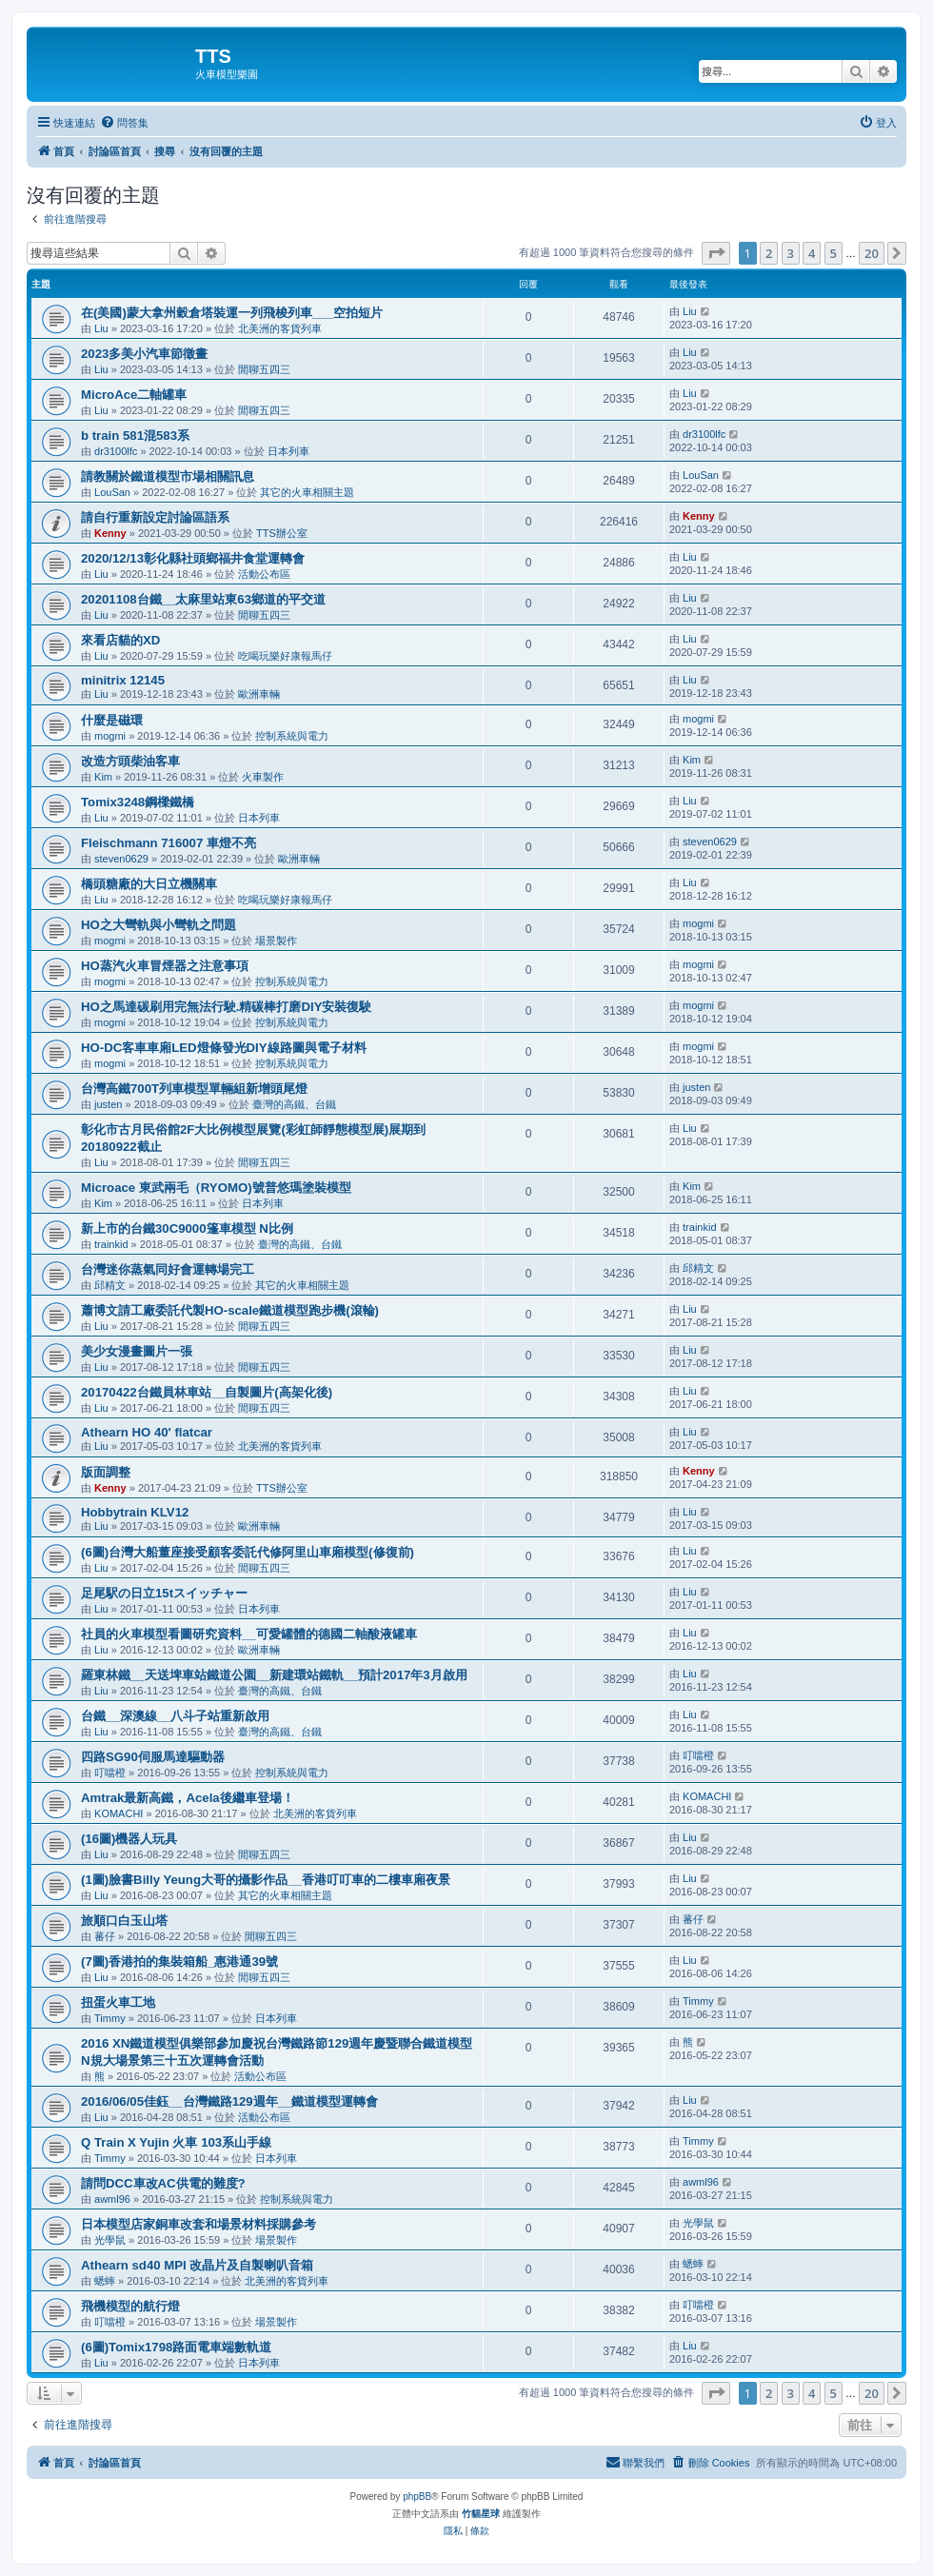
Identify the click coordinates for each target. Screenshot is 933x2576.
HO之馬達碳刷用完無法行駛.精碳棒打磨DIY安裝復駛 (226, 1007)
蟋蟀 (104, 2281)
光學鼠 (110, 2240)
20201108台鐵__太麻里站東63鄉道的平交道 (203, 599)
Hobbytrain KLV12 (135, 1512)
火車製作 (263, 777)
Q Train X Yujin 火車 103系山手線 (176, 2142)
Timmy (110, 2018)
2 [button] (768, 253)
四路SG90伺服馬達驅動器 (153, 1757)
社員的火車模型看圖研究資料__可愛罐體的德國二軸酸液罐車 (249, 1634)
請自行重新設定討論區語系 (155, 517)
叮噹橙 (110, 1772)
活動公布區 (264, 574)
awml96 (112, 2199)
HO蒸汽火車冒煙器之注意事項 (164, 966)
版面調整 (105, 1472)
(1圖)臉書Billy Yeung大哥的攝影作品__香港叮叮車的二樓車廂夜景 (265, 1880)
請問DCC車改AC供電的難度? (163, 2183)
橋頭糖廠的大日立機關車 (149, 884)
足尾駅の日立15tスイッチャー (164, 1593)
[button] (716, 253)
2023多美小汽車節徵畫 (144, 354)
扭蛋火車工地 (118, 2002)
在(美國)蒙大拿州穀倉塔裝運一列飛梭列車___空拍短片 (232, 313)
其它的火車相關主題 (307, 492)
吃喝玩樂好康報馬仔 (285, 656)
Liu (101, 328)
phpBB (417, 2496)
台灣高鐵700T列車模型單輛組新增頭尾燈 (194, 1088)
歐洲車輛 (259, 694)
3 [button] (790, 253)
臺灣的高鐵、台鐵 (294, 1104)
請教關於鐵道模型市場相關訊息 (167, 476)
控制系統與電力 (291, 736)
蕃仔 (104, 1936)
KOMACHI (118, 1813)
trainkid (111, 1244)
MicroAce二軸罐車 (134, 394)
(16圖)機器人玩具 (129, 1839)
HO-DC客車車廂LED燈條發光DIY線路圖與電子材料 (224, 1047)
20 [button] (871, 253)
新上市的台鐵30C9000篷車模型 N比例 (187, 1228)
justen (108, 1104)
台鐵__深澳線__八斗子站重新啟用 (175, 1716)
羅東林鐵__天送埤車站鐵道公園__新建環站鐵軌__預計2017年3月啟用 (274, 1675)
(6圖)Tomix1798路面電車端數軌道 (176, 2347)
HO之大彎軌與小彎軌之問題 (158, 925)
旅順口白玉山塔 (124, 1920)
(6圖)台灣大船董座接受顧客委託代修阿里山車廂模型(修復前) (247, 1552)
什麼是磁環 (112, 720)
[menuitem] (124, 122)
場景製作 (276, 940)
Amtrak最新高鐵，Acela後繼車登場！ (187, 1798)
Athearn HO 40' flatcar (146, 1432)
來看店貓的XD (120, 640)
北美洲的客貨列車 (280, 328)
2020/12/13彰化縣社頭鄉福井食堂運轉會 (193, 558)
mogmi (110, 736)
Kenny (110, 533)
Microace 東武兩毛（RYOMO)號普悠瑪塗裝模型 (216, 1187)
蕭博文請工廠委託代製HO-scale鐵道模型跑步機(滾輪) (230, 1310)
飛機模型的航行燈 (130, 2306)
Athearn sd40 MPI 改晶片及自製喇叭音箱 (197, 2265)
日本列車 (288, 451)
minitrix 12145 (123, 680)
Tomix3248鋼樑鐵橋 (137, 802)
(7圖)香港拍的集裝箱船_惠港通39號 (179, 1961)
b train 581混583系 (135, 435)
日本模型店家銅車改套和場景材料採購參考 (198, 2224)
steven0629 (121, 858)
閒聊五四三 (264, 369)
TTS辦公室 (282, 533)
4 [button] (811, 253)
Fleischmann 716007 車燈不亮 (168, 843)
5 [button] (833, 253)
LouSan (112, 492)
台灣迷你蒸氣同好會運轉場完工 (167, 1269)
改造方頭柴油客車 (130, 761)
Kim (103, 777)
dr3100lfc (115, 451)
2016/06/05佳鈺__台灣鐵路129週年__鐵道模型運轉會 (229, 2101)
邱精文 (110, 1285)
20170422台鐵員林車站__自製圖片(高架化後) (206, 1392)
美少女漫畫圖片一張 (136, 1351)
